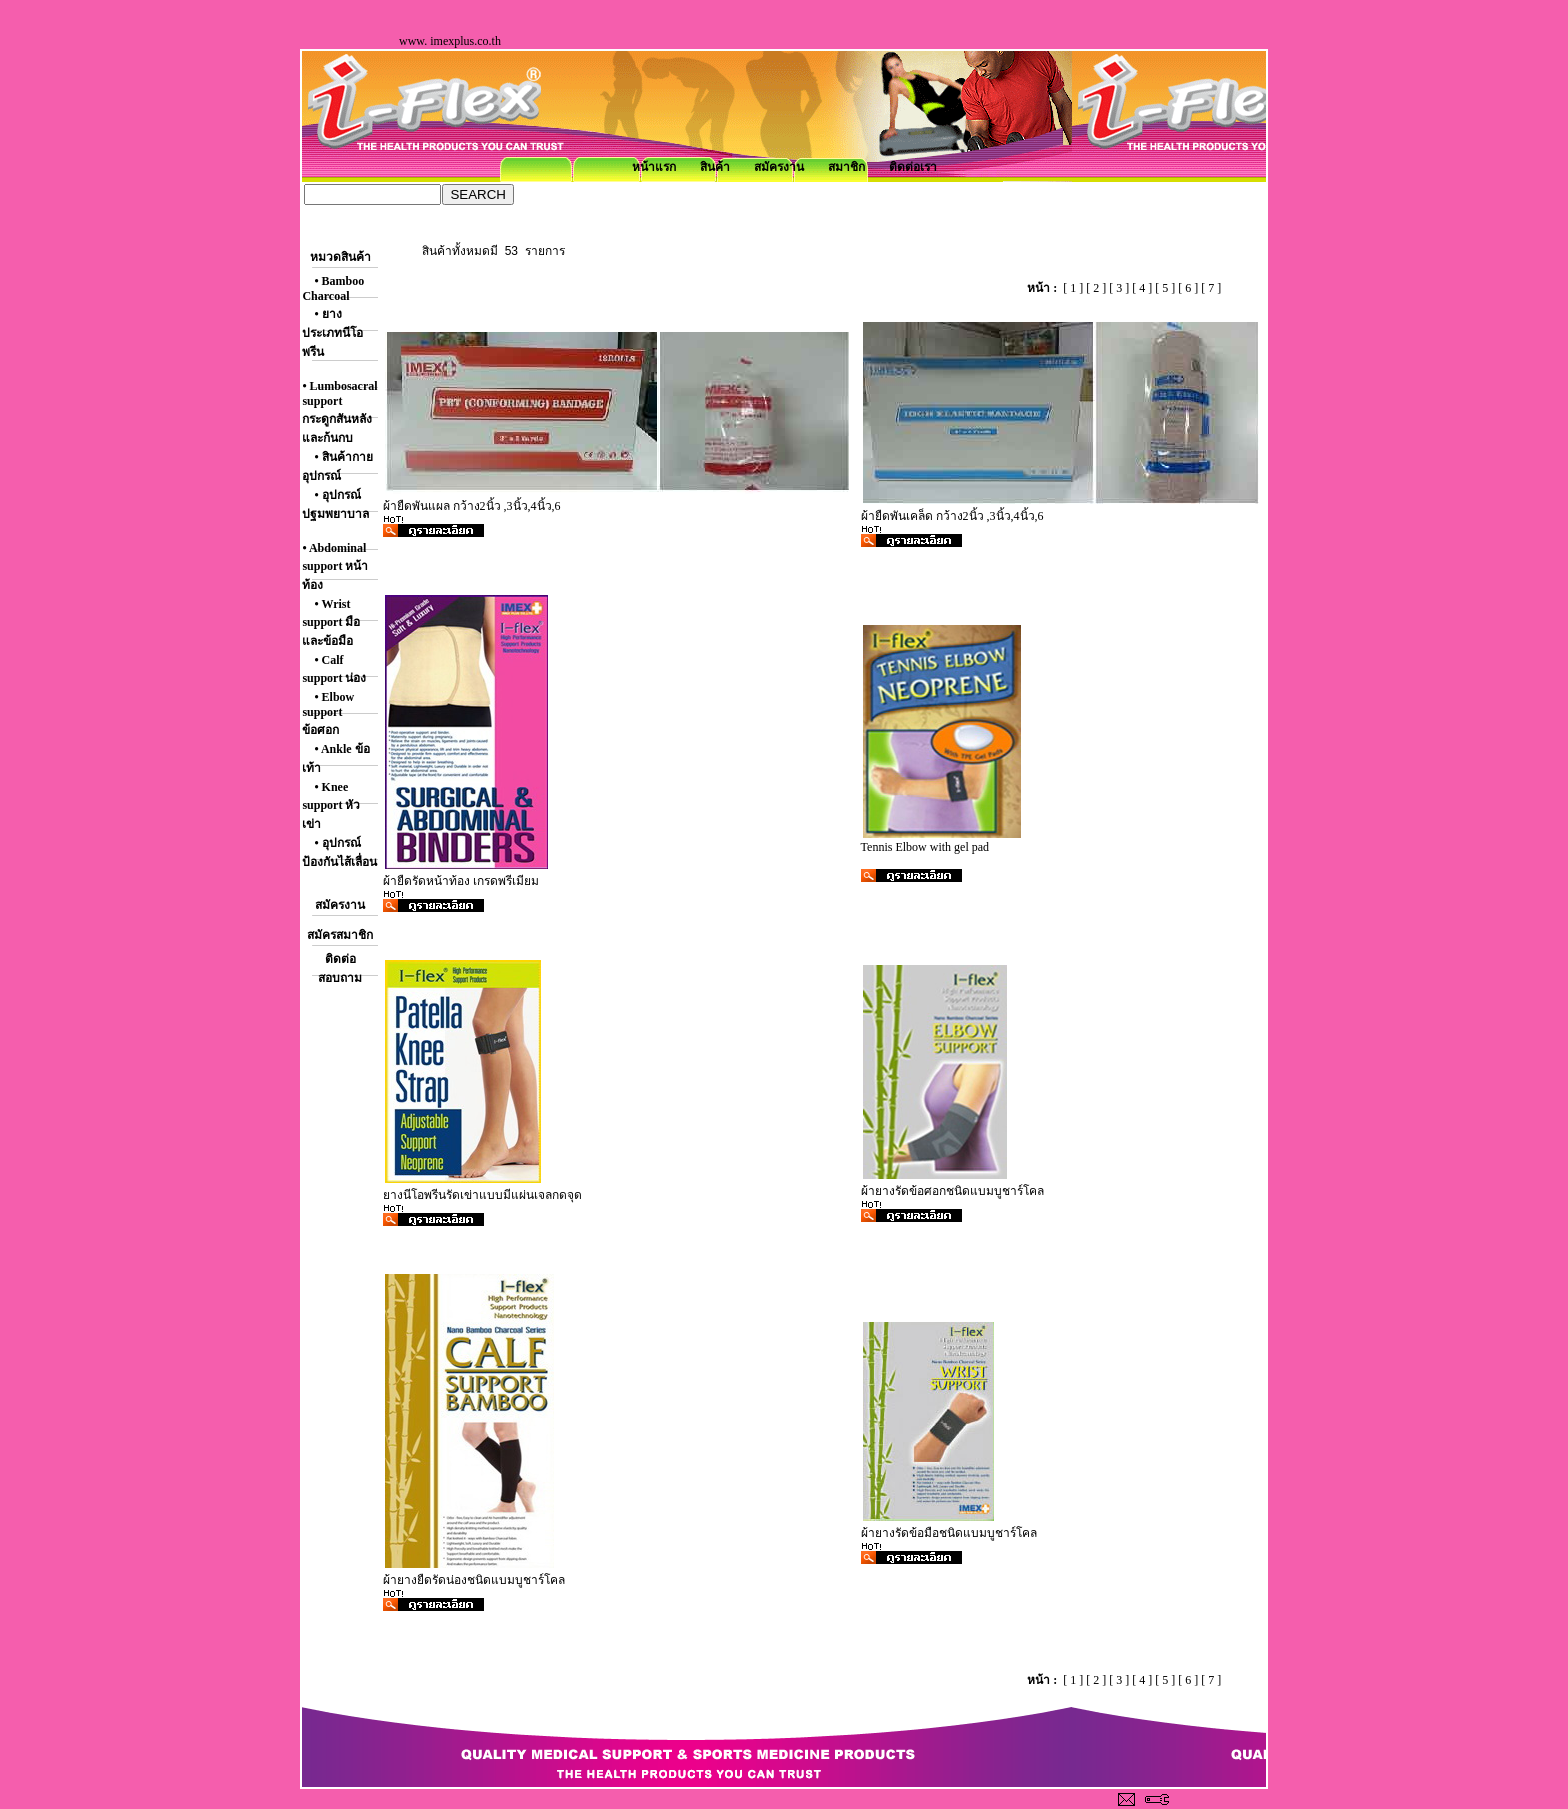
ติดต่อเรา (913, 167)
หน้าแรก (654, 167)
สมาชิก (846, 167)
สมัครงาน (779, 167)
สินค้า (715, 167)
